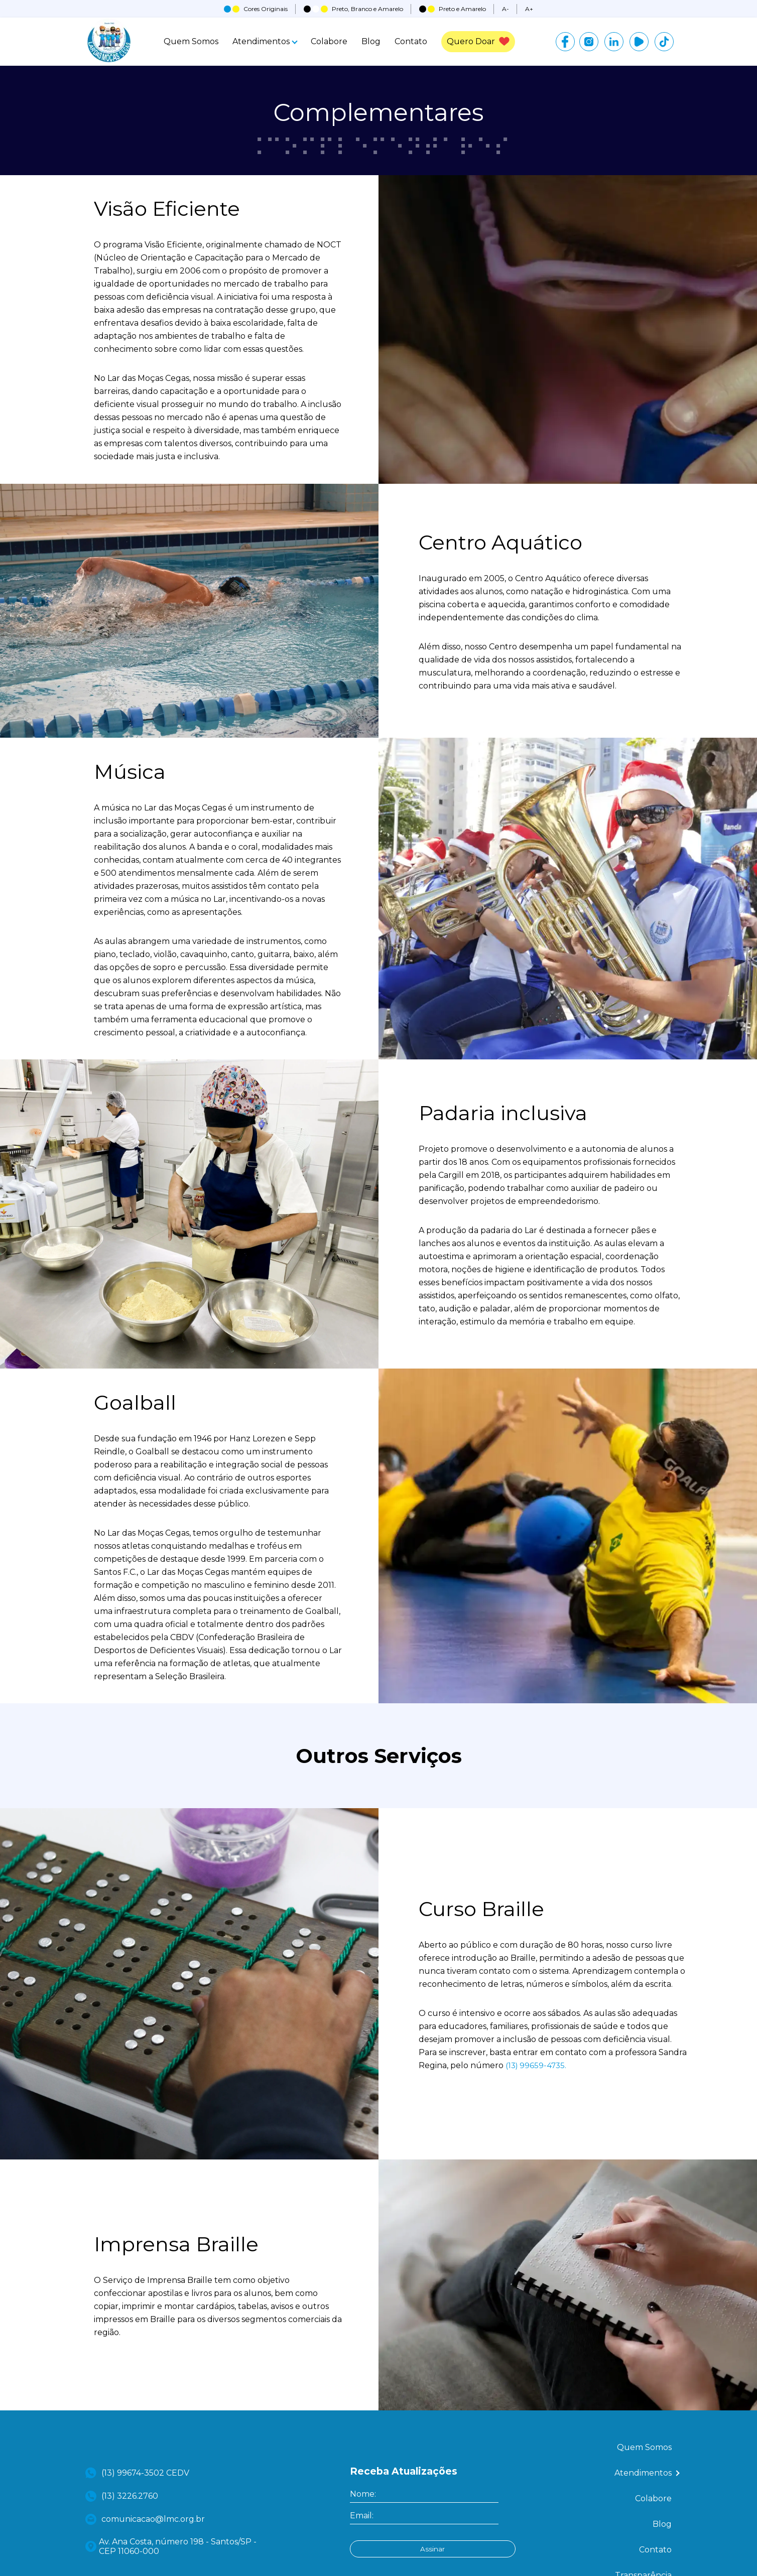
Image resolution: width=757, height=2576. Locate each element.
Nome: (363, 2566)
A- (505, 9)
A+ (529, 9)
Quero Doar (478, 43)
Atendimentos (261, 43)
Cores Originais (256, 9)
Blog (367, 43)
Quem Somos (188, 43)
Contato (408, 43)
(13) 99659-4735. (537, 2137)
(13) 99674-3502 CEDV (138, 2544)
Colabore (326, 43)
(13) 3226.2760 (123, 2567)
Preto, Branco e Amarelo (353, 9)
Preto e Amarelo (452, 9)
